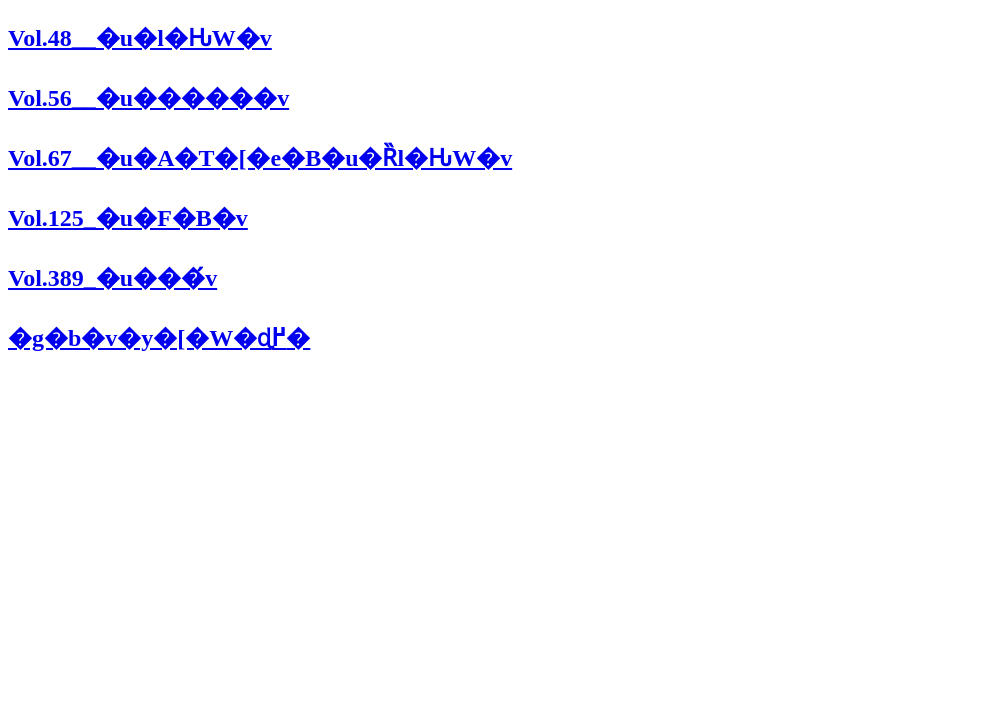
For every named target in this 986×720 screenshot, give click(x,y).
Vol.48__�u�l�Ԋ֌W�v (140, 38)
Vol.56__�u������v (148, 98)
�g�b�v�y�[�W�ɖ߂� (159, 338)
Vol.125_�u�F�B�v (128, 218)
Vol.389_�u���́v (112, 278)
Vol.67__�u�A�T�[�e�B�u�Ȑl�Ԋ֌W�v (260, 158)
